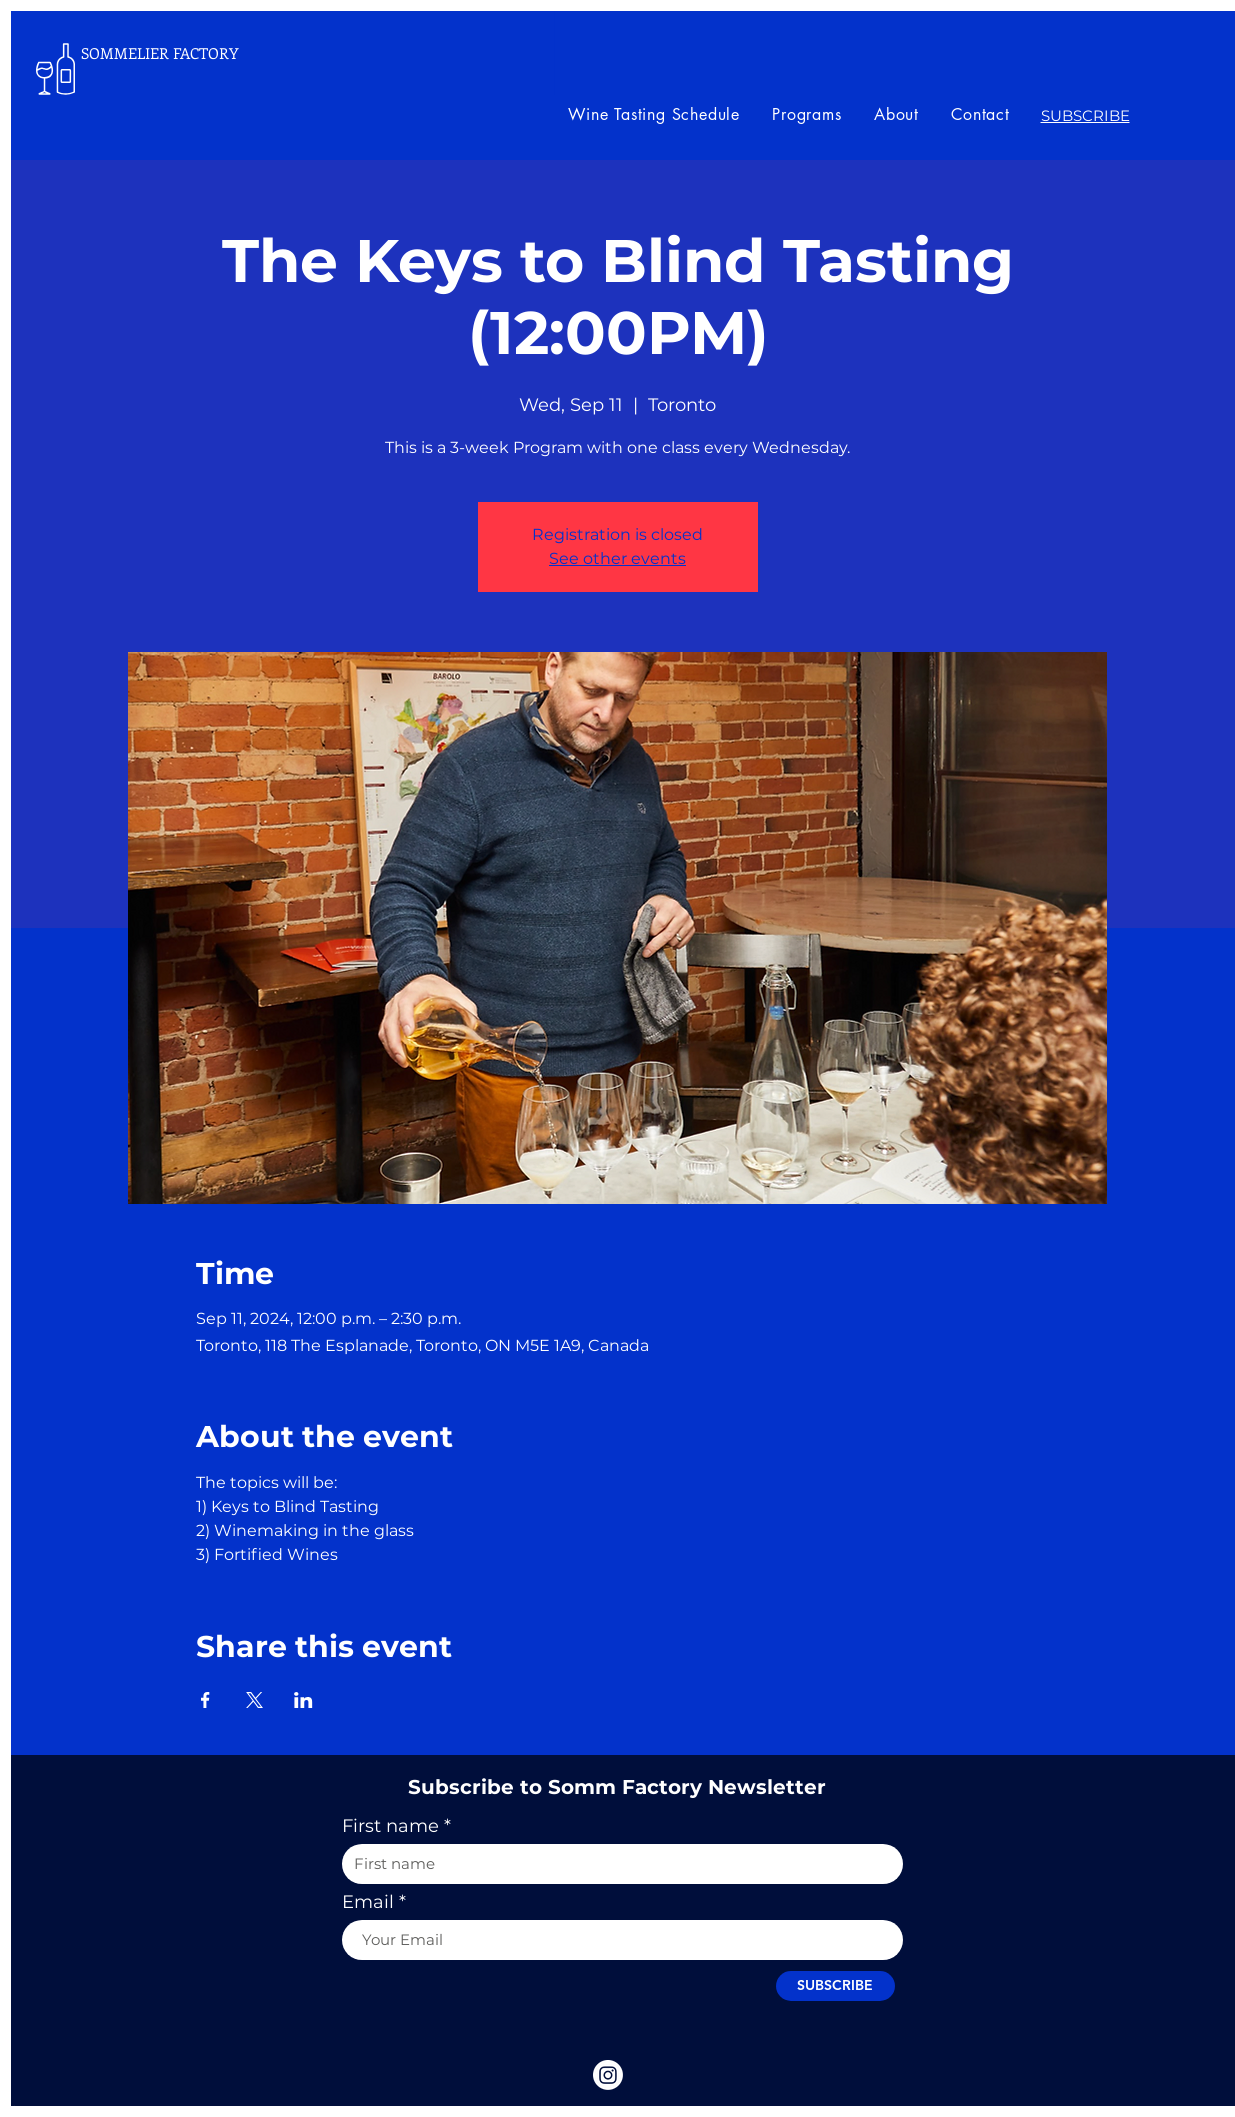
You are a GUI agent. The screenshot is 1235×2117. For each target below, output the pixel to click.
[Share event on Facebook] (205, 1700)
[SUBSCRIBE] (835, 1986)
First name (390, 1826)
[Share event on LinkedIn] (303, 1700)
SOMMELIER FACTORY (160, 53)
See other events (617, 558)
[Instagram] (608, 2075)
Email (368, 1902)
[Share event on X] (254, 1700)
